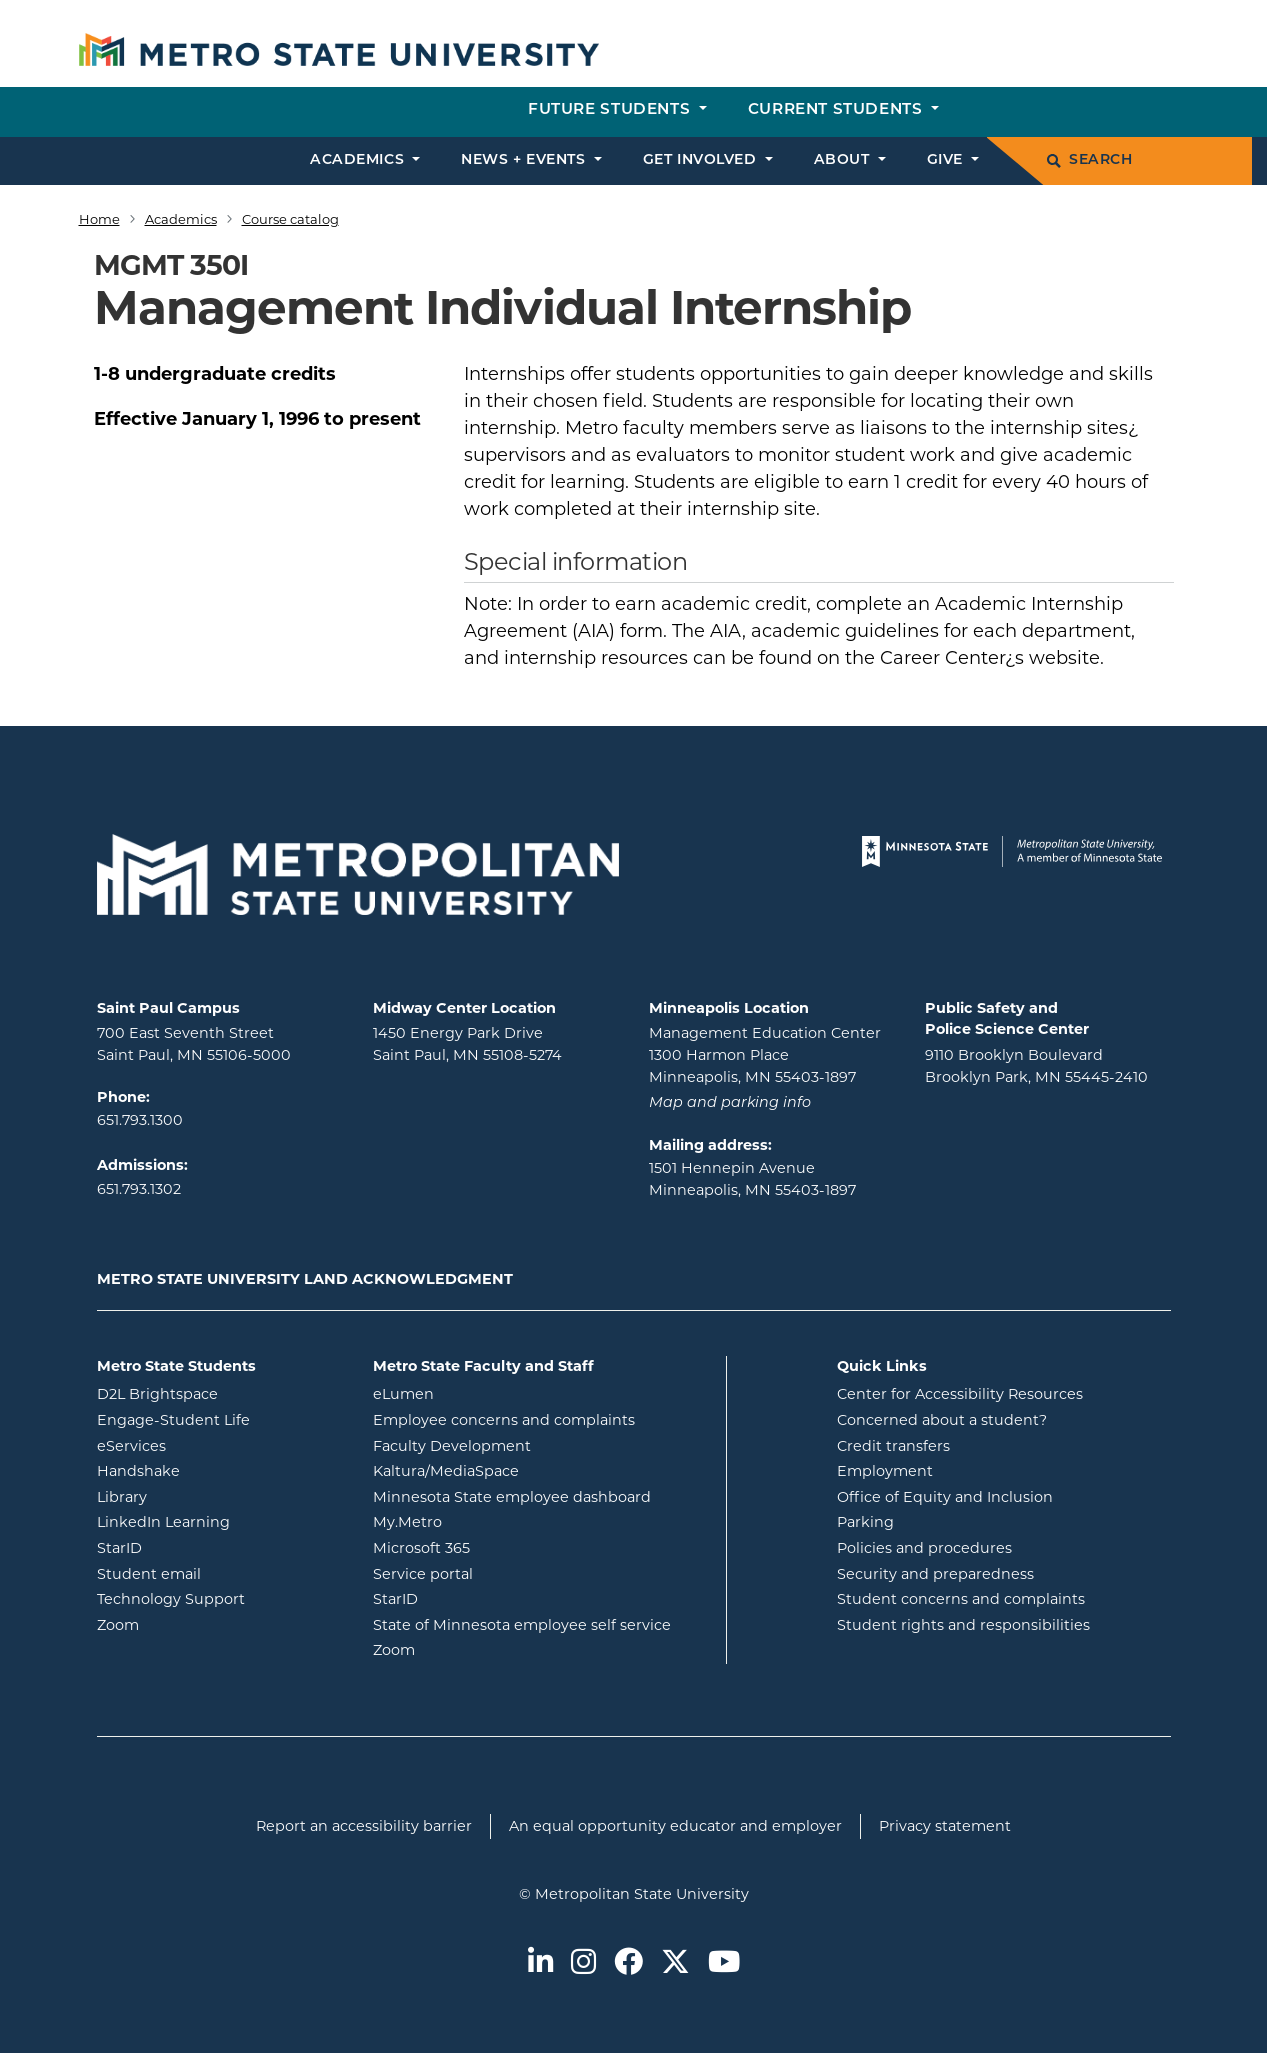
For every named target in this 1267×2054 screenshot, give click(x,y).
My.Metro (488, 1521)
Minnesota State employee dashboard (542, 1496)
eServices (212, 1445)
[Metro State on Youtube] (724, 1963)
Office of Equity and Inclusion (945, 1497)
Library (202, 1496)
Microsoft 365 (502, 1547)
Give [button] (947, 160)
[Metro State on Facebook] (628, 1963)
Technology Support (171, 1599)
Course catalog (290, 219)
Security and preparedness (935, 1574)
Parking (865, 1522)
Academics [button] (359, 160)
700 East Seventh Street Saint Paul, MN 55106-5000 (194, 1044)
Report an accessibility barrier (364, 1826)
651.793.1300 (140, 1120)
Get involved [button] (702, 160)
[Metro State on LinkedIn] (540, 1963)
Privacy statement (945, 1826)
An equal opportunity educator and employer (675, 1826)
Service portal (503, 1573)
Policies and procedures (924, 1548)
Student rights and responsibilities (963, 1625)
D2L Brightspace (220, 1393)
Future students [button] (611, 110)
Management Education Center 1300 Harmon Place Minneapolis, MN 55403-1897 (765, 1054)
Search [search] (1089, 160)
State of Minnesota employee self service (542, 1624)
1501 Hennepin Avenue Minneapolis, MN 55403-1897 (752, 1179)
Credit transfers (893, 1446)
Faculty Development (452, 1446)
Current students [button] (837, 110)
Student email (220, 1573)
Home (99, 219)
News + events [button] (525, 160)
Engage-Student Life (220, 1419)
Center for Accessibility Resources (960, 1394)
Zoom (198, 1624)
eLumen (484, 1393)
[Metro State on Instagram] (583, 1963)
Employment (885, 1471)
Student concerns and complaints (961, 1599)
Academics (181, 219)
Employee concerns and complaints (504, 1420)
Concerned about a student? (942, 1420)
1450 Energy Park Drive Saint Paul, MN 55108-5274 (467, 1044)
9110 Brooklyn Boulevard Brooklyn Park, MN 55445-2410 (1036, 1066)
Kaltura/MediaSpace (526, 1470)
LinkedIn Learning (220, 1521)
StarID (200, 1547)
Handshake (219, 1470)
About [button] (844, 160)
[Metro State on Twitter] (675, 1963)
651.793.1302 (139, 1189)
